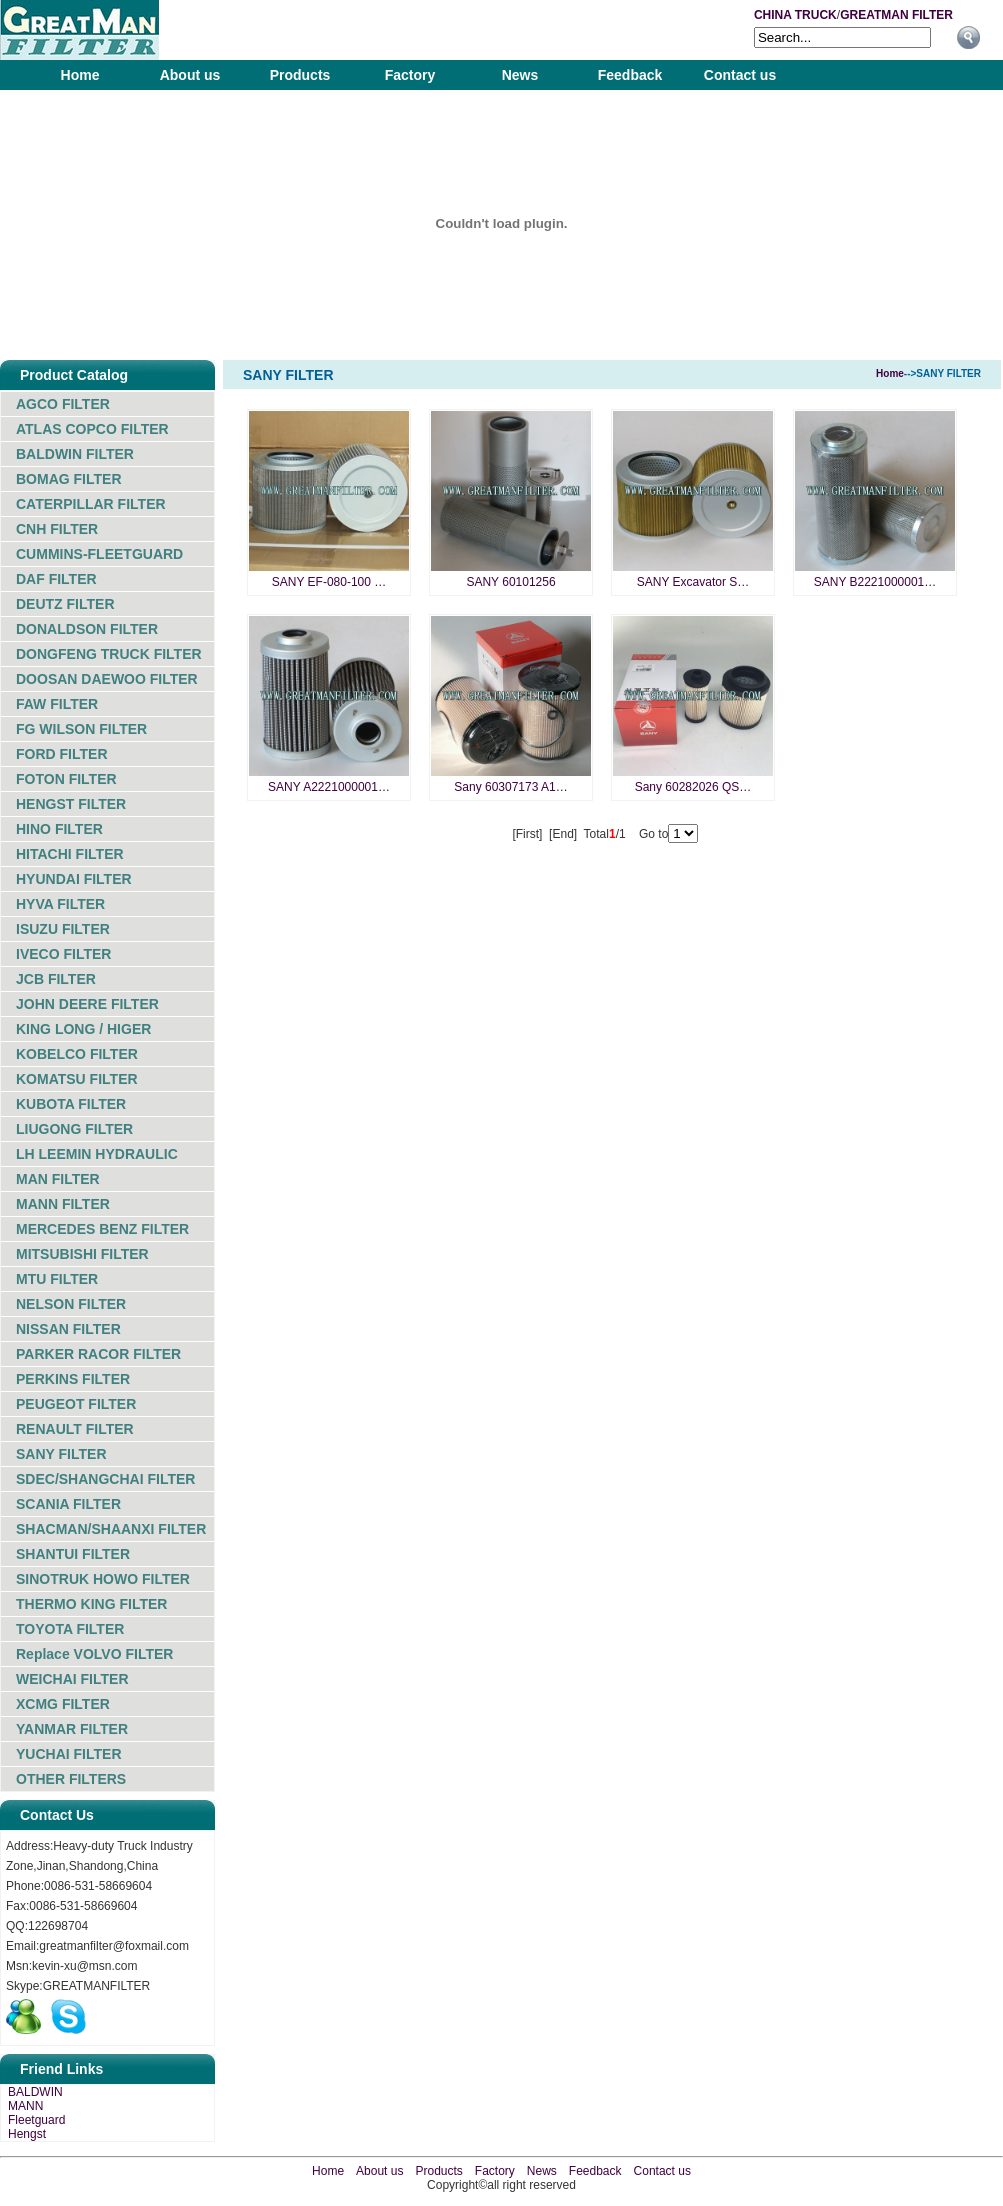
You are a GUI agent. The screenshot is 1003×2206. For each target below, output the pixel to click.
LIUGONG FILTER (74, 1129)
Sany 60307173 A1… (510, 787)
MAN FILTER (58, 1179)
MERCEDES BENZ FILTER (102, 1229)
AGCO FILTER (63, 404)
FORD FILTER (62, 754)
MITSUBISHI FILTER (82, 1254)
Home (80, 75)
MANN (25, 2106)
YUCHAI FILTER (69, 1754)
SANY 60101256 (510, 582)
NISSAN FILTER (68, 1329)
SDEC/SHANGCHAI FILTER (105, 1479)
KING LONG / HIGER (83, 1029)
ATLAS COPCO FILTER (92, 429)
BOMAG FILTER (69, 479)
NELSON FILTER (71, 1304)
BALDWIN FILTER (75, 454)
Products (300, 75)
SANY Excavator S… (693, 582)
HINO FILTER (59, 829)
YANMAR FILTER (72, 1729)
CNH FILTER (57, 529)
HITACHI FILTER (70, 854)
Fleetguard (36, 2120)
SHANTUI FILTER (73, 1554)
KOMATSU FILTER (77, 1079)
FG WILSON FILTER (81, 729)
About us (190, 75)
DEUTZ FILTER (65, 604)
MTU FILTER (57, 1279)
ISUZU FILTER (63, 929)
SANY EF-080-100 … (329, 582)
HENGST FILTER (71, 804)
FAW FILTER (57, 704)
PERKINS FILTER (73, 1379)
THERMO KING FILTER (91, 1604)
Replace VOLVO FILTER (94, 1654)
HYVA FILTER (60, 904)
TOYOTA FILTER (70, 1629)
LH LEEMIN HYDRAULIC (97, 1154)
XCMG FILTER (63, 1704)
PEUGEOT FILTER (76, 1404)
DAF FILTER (56, 579)
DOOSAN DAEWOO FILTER (107, 679)
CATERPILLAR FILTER (91, 504)
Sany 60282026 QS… (693, 787)
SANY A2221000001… (329, 787)
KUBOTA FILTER (71, 1104)
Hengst (27, 2134)
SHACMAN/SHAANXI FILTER (111, 1529)
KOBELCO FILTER (77, 1054)
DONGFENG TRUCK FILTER (109, 654)
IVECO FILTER (63, 954)
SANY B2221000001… (875, 582)
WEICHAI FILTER (72, 1679)
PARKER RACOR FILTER (98, 1354)
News (520, 75)
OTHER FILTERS (71, 1779)
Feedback (630, 75)
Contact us (740, 75)
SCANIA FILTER (68, 1504)
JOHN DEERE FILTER (87, 1004)
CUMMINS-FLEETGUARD (99, 554)
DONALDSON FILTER (87, 629)
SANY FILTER (61, 1454)
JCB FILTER (56, 979)
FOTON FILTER (66, 779)
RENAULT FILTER (75, 1429)
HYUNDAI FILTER (74, 879)
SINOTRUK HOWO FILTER (103, 1579)
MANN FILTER (63, 1204)
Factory (410, 75)
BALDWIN (35, 2092)
